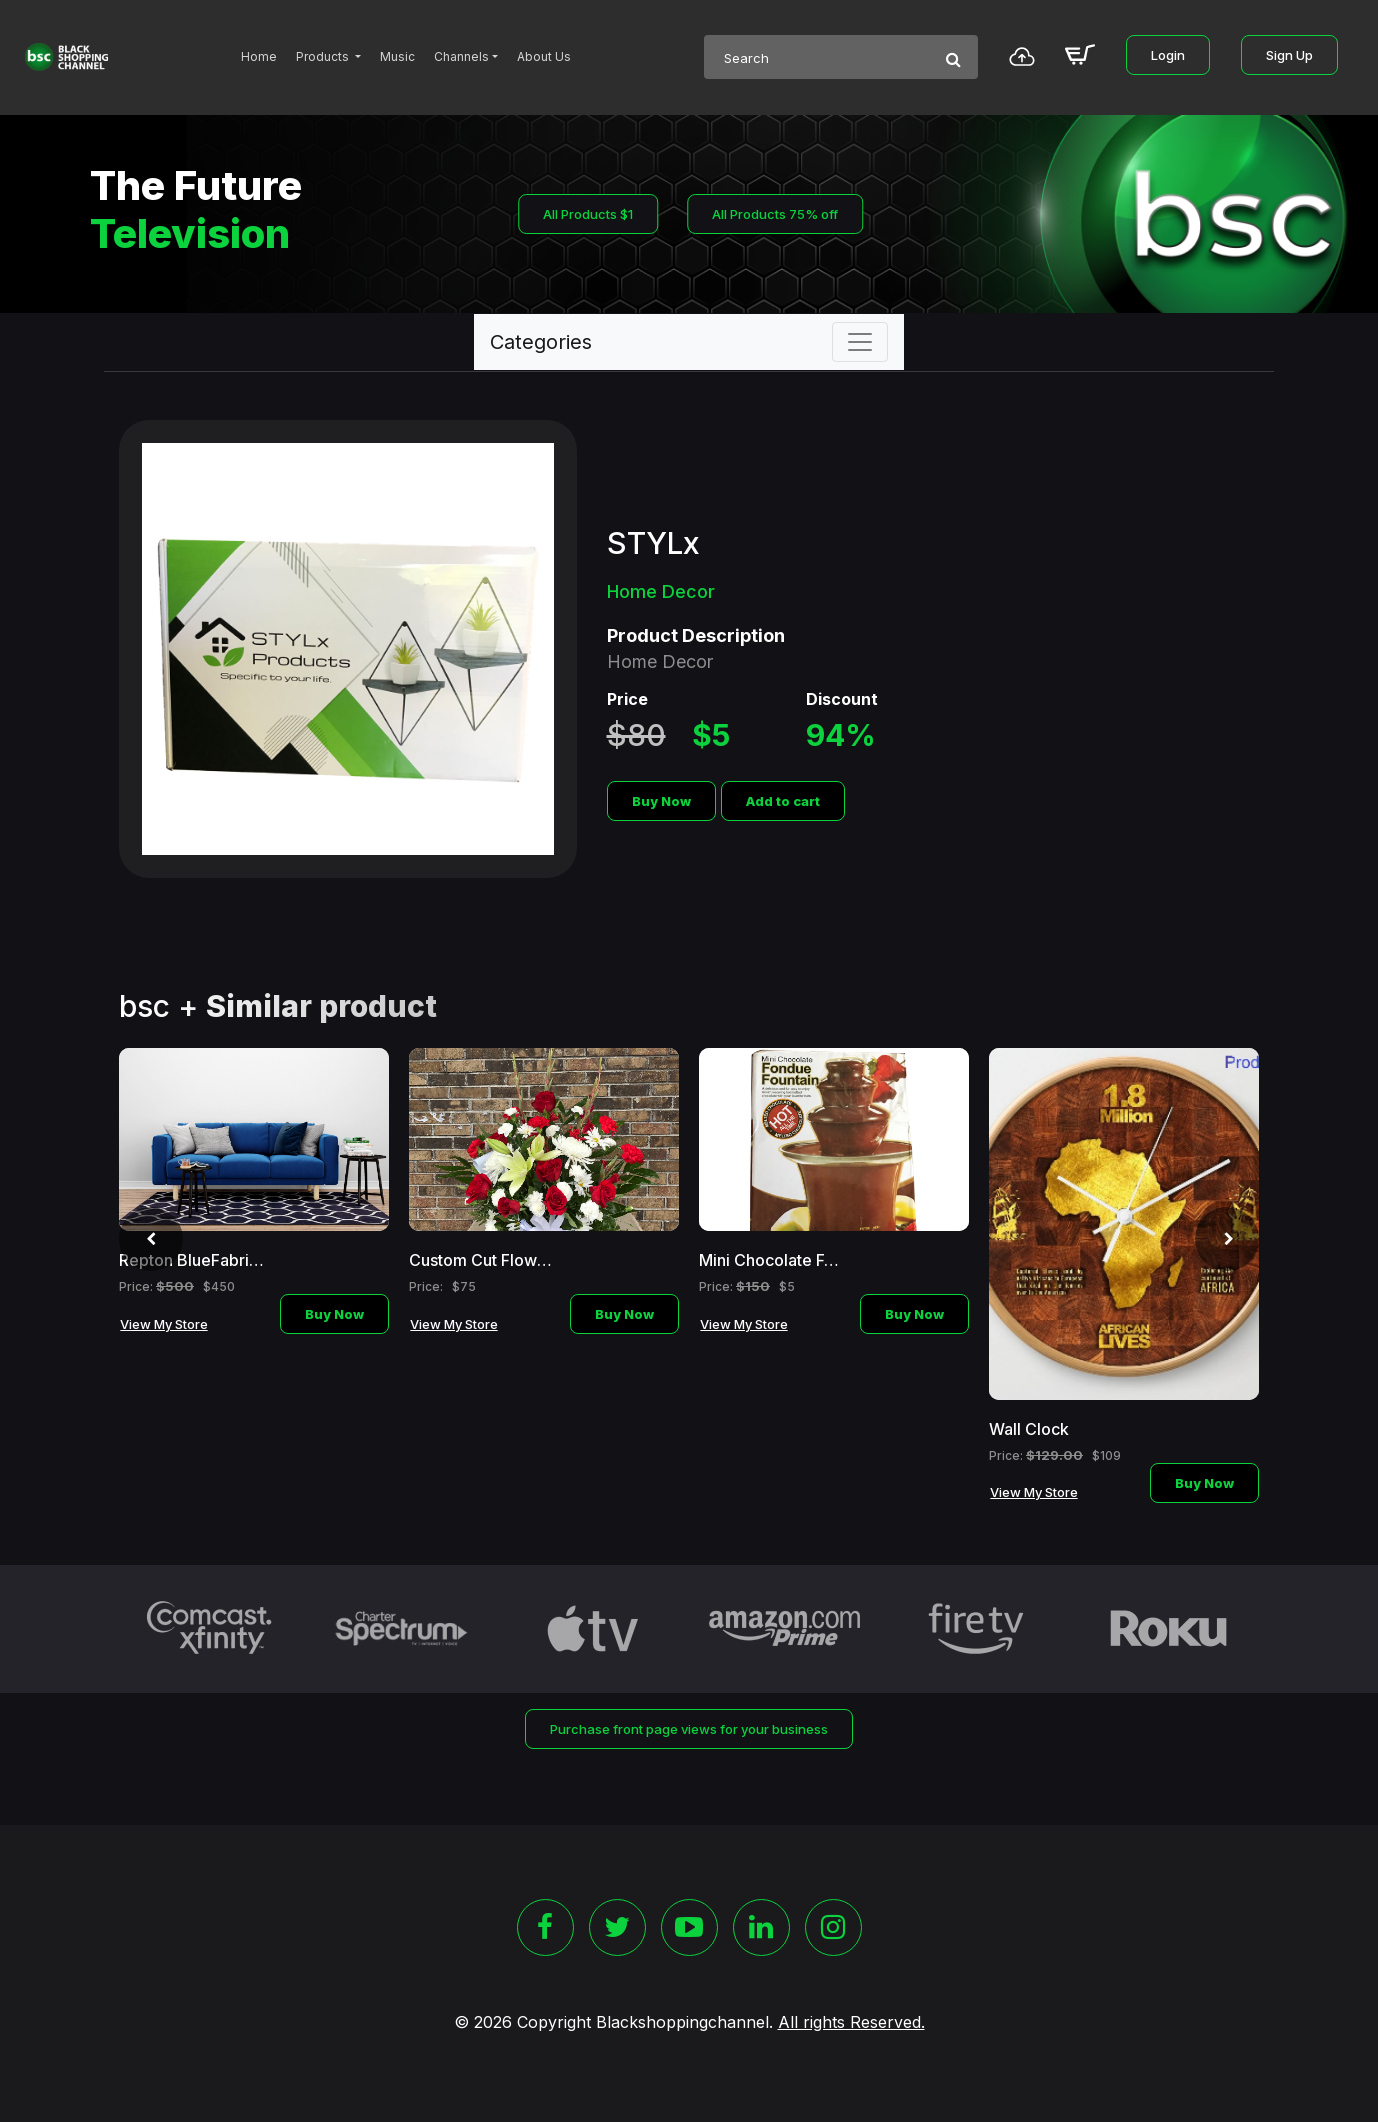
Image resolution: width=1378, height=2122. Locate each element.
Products (324, 56)
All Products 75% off (775, 214)
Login (1168, 55)
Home (259, 56)
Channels (461, 56)
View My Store (164, 1324)
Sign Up (1289, 55)
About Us (544, 56)
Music (397, 56)
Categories (541, 342)
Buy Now (661, 801)
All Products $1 (588, 214)
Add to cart (783, 801)
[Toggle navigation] (860, 342)
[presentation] (151, 1239)
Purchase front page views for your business (689, 1729)
